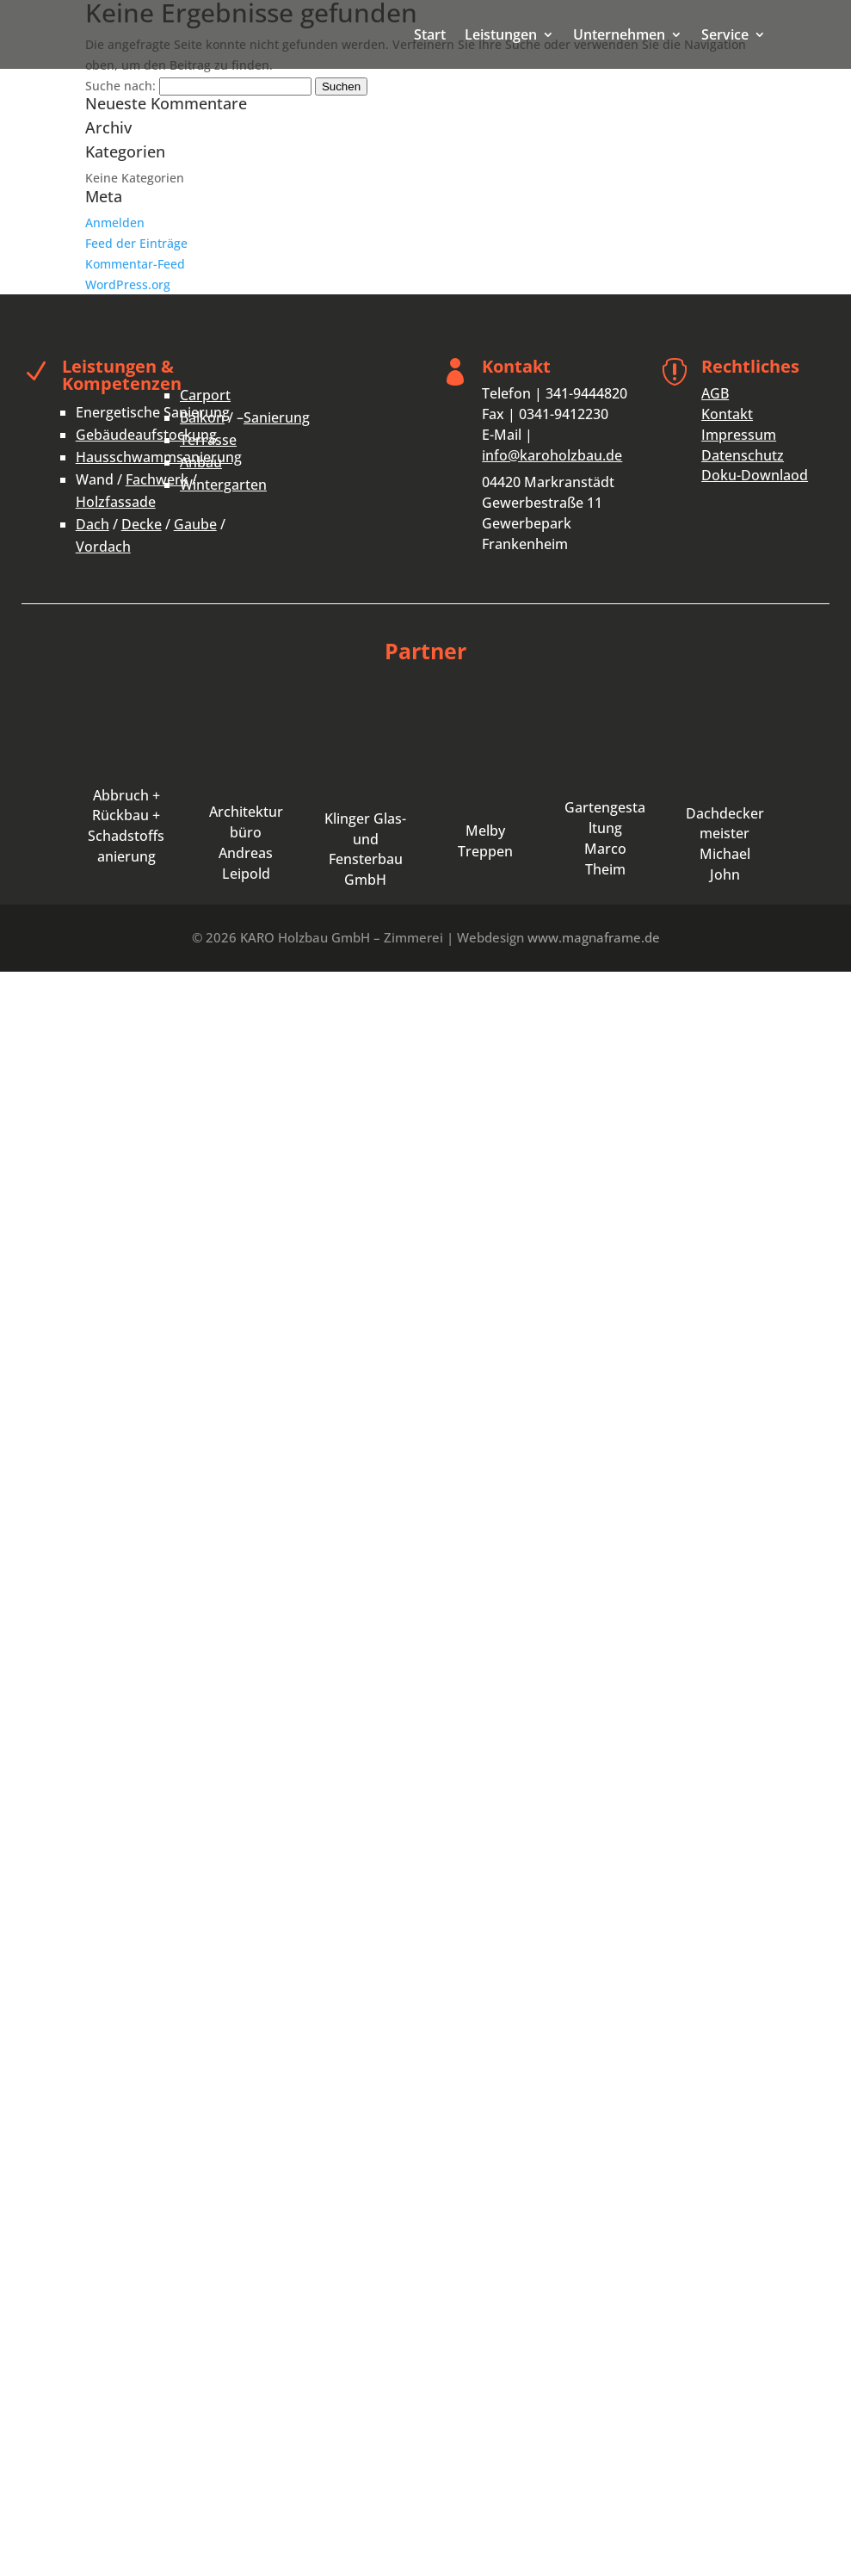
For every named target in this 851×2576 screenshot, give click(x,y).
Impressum (738, 434)
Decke (141, 524)
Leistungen (501, 36)
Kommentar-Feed (135, 264)
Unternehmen (619, 36)
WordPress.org (127, 284)
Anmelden (115, 222)
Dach (92, 524)
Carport (205, 395)
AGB (715, 393)
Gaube (195, 524)
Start (430, 36)
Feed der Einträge (136, 243)
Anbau (201, 462)
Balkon (202, 417)
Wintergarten (223, 484)
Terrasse (208, 439)
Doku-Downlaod (754, 475)
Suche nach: (120, 85)
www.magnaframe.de (593, 937)
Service (725, 36)
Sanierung (277, 417)
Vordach (103, 546)
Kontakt (727, 414)
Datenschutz (742, 455)
